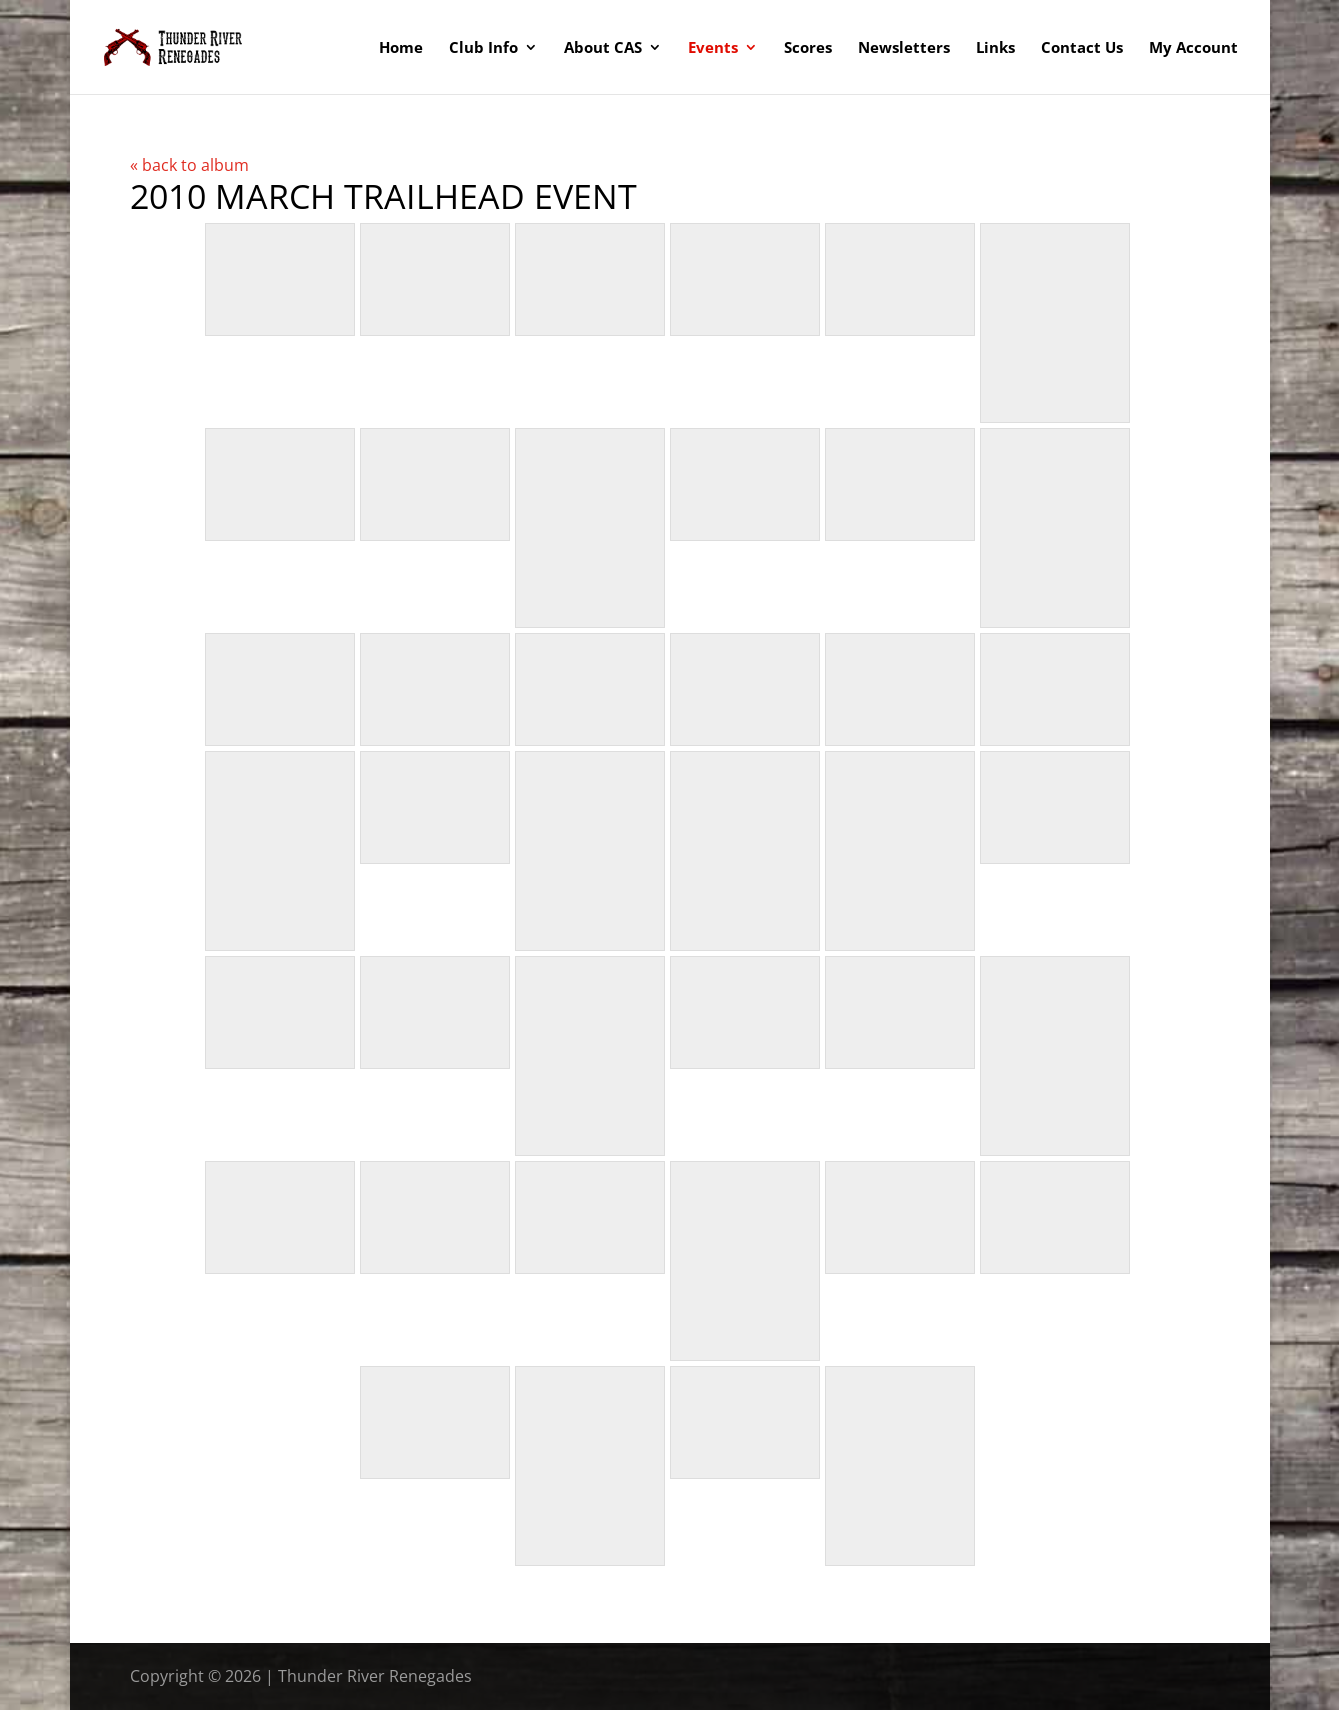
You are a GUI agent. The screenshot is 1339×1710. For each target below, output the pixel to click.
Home (401, 48)
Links (995, 48)
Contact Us (1082, 48)
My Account (1193, 48)
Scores (808, 48)
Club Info (483, 48)
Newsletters (904, 48)
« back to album (189, 165)
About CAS (603, 48)
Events (713, 48)
